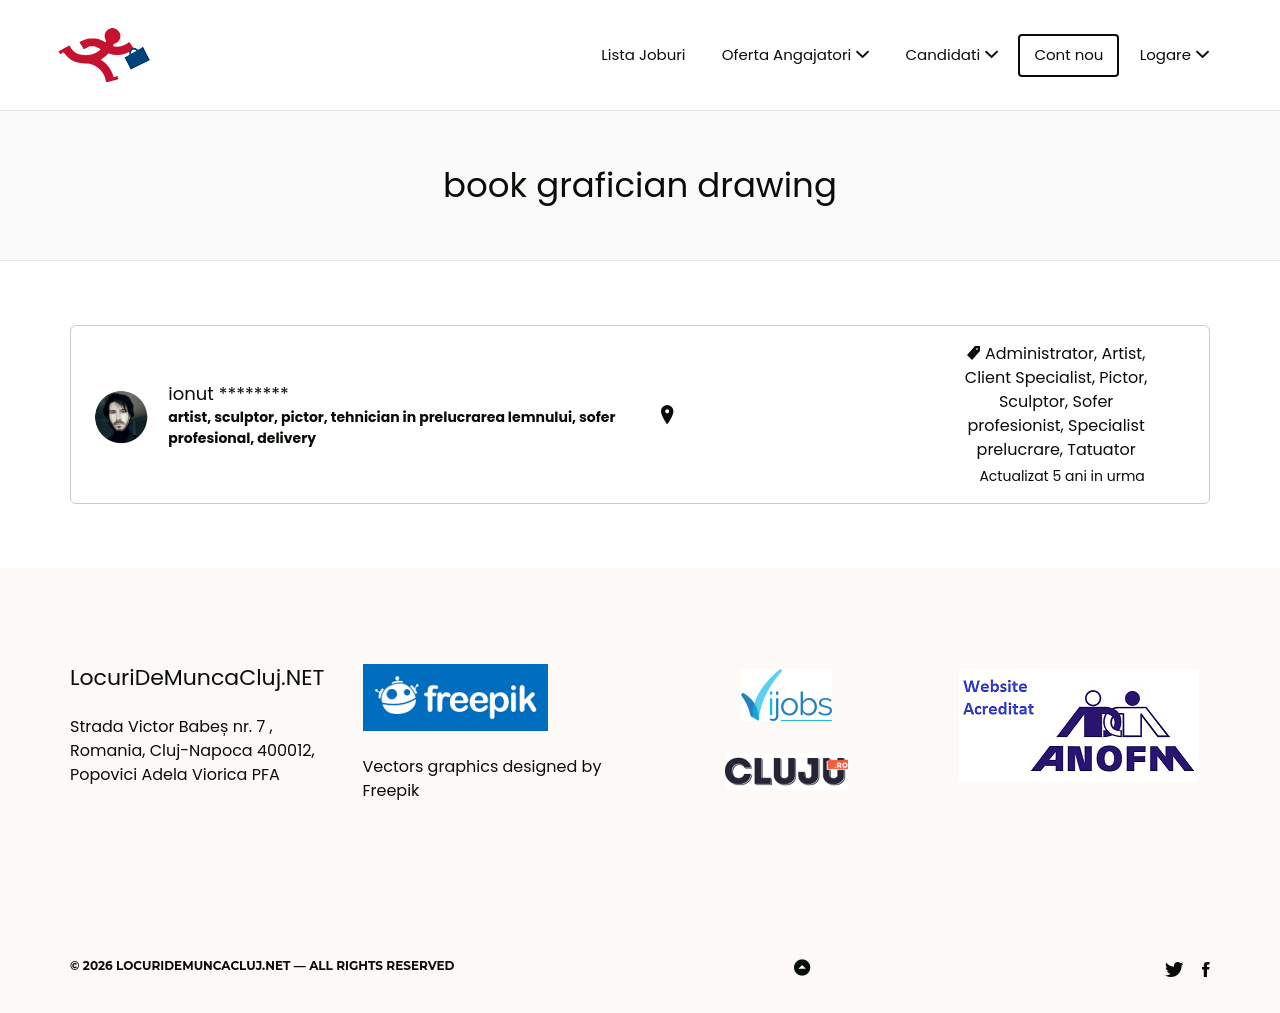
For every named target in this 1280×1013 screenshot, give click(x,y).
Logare (1165, 54)
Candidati (943, 54)
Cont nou (1068, 54)
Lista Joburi (643, 54)
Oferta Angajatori (786, 54)
